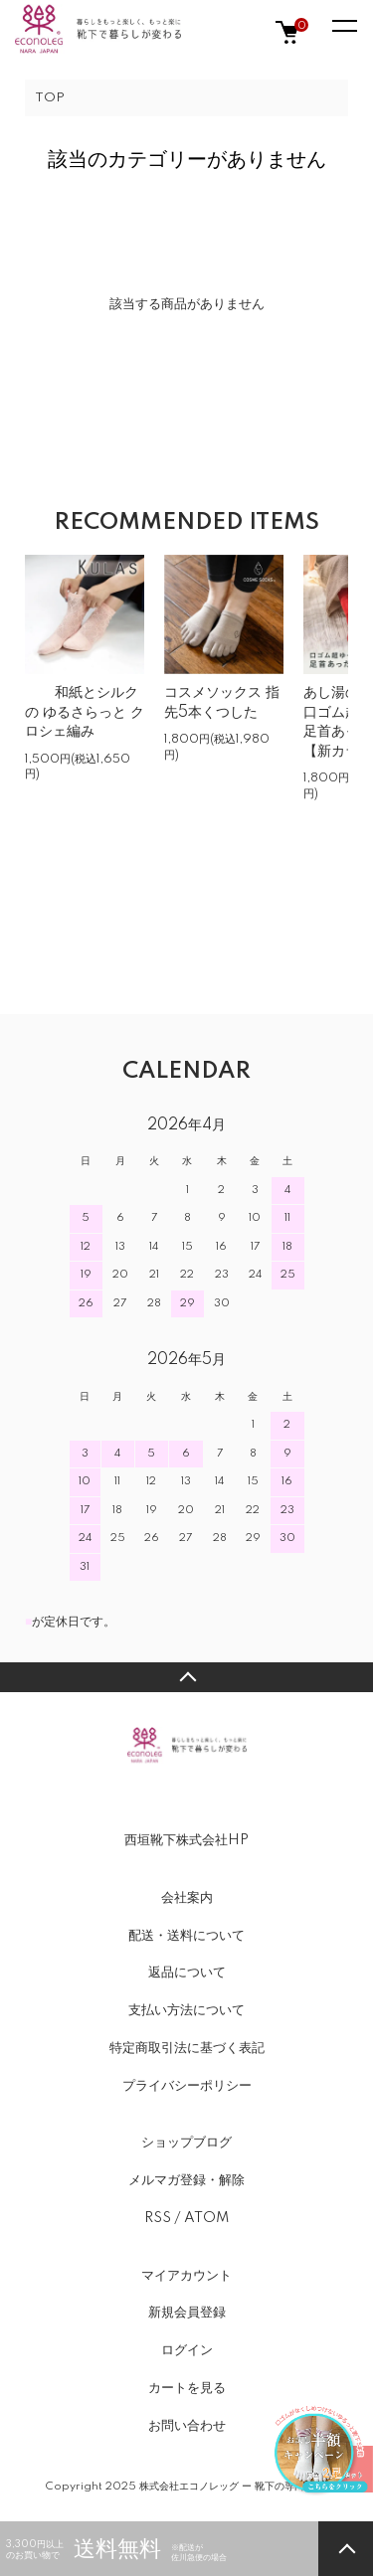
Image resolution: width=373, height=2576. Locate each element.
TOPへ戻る (186, 1677)
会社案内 (187, 1898)
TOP (50, 97)
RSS (157, 2218)
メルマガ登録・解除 (186, 2180)
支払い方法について (186, 2010)
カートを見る (187, 2388)
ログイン (187, 2350)
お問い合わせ (187, 2426)
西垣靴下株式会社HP (186, 1840)
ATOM (206, 2218)
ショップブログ (186, 2142)
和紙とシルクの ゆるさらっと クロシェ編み (84, 712)
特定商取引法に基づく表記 (187, 2048)
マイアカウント (186, 2276)
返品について (187, 1972)
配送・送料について (186, 1936)
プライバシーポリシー (187, 2086)
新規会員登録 (187, 2312)
